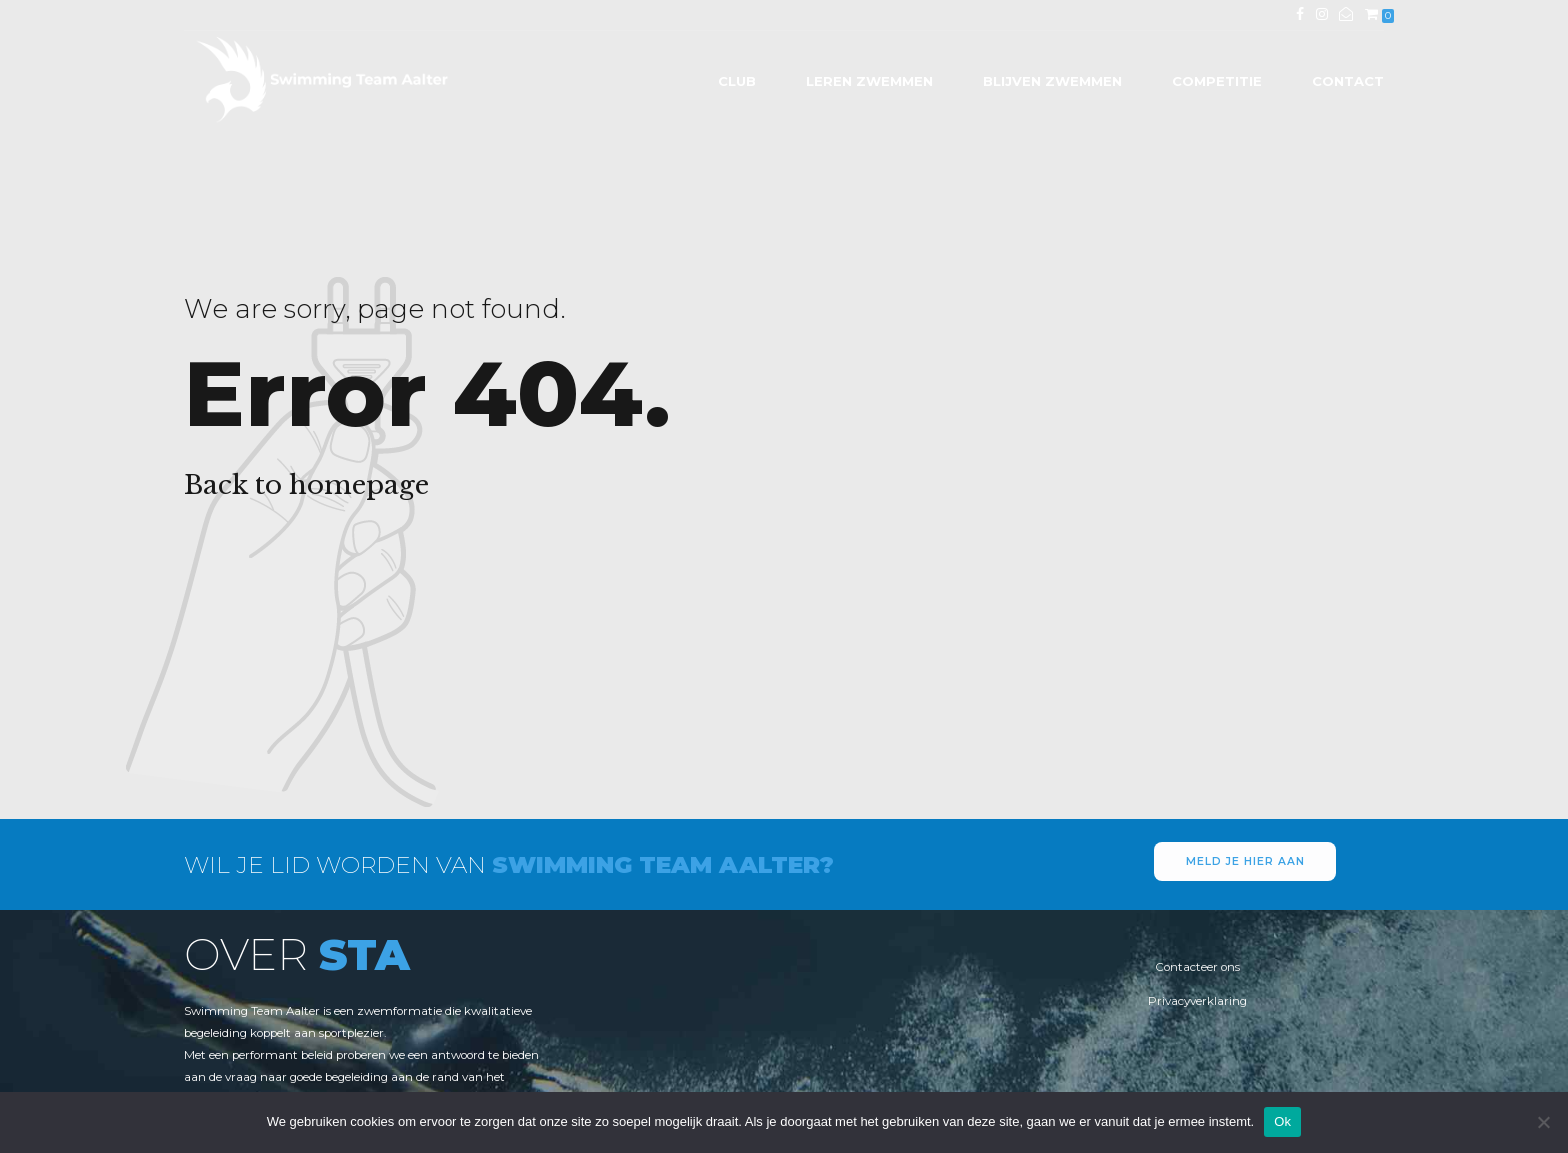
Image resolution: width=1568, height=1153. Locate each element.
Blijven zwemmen (1052, 81)
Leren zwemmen (869, 81)
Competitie (1217, 81)
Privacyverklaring (1197, 1001)
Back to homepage (306, 485)
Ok (1282, 1121)
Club (737, 81)
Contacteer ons (1197, 967)
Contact (1348, 81)
